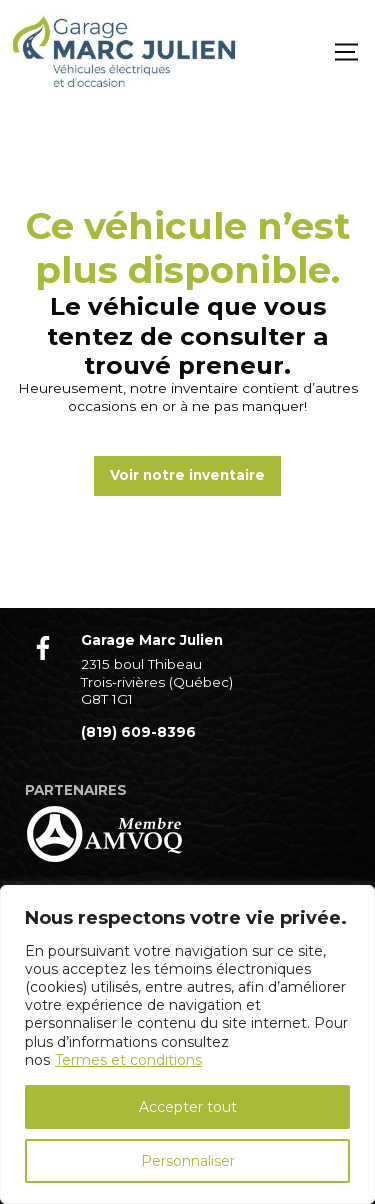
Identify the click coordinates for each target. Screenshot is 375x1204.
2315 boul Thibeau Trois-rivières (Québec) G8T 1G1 (157, 681)
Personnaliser (188, 1161)
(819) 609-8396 (138, 732)
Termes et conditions (128, 1060)
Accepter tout (188, 1107)
